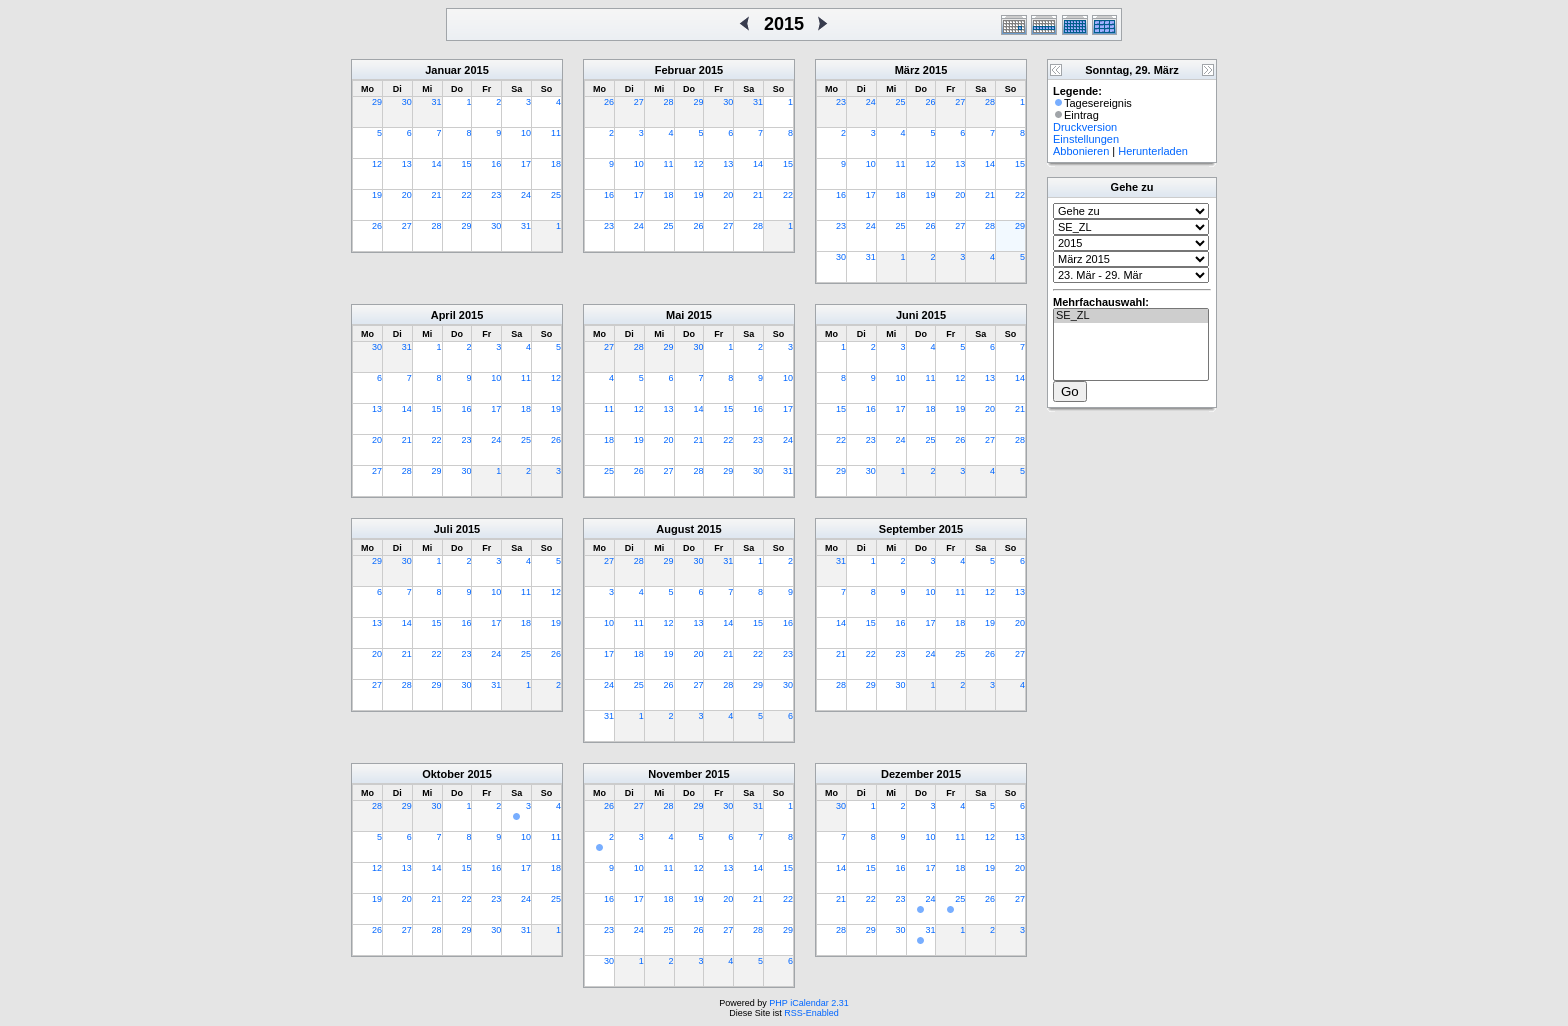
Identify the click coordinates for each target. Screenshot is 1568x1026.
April (443, 315)
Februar (675, 70)
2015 (476, 70)
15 (466, 164)
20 (407, 195)
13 (407, 164)
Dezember (907, 774)
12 (377, 164)
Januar (443, 70)
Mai (675, 315)
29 (377, 102)
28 (437, 226)
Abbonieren (1081, 151)
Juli (443, 529)
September (907, 529)
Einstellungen (1086, 139)
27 (407, 226)
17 (526, 164)
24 (526, 195)
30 (407, 102)
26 (377, 226)
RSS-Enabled (811, 1013)
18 (556, 164)
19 (377, 195)
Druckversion (1085, 127)
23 (496, 195)
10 (526, 133)
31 (437, 102)
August (675, 529)
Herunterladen (1153, 151)
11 (556, 133)
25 (556, 195)
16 (496, 164)
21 (437, 195)
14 (437, 164)
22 (466, 195)
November (675, 774)
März (907, 70)
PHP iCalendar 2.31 (808, 1003)
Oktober (443, 774)
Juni (907, 315)
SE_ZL (1131, 316)
